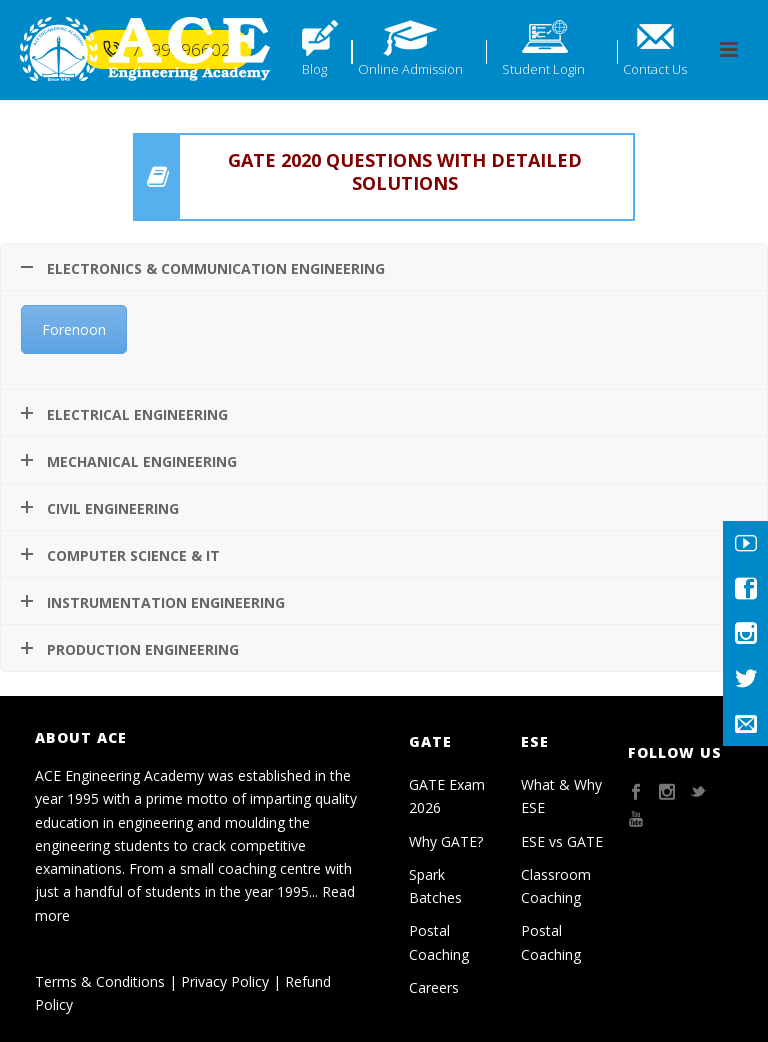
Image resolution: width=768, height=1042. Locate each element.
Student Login (543, 69)
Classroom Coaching (556, 886)
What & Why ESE (561, 796)
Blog (314, 69)
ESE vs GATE (562, 841)
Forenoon (74, 329)
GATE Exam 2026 (447, 796)
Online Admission (410, 69)
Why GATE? (446, 841)
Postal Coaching (439, 942)
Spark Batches (435, 886)
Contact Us (655, 69)
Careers (434, 987)
